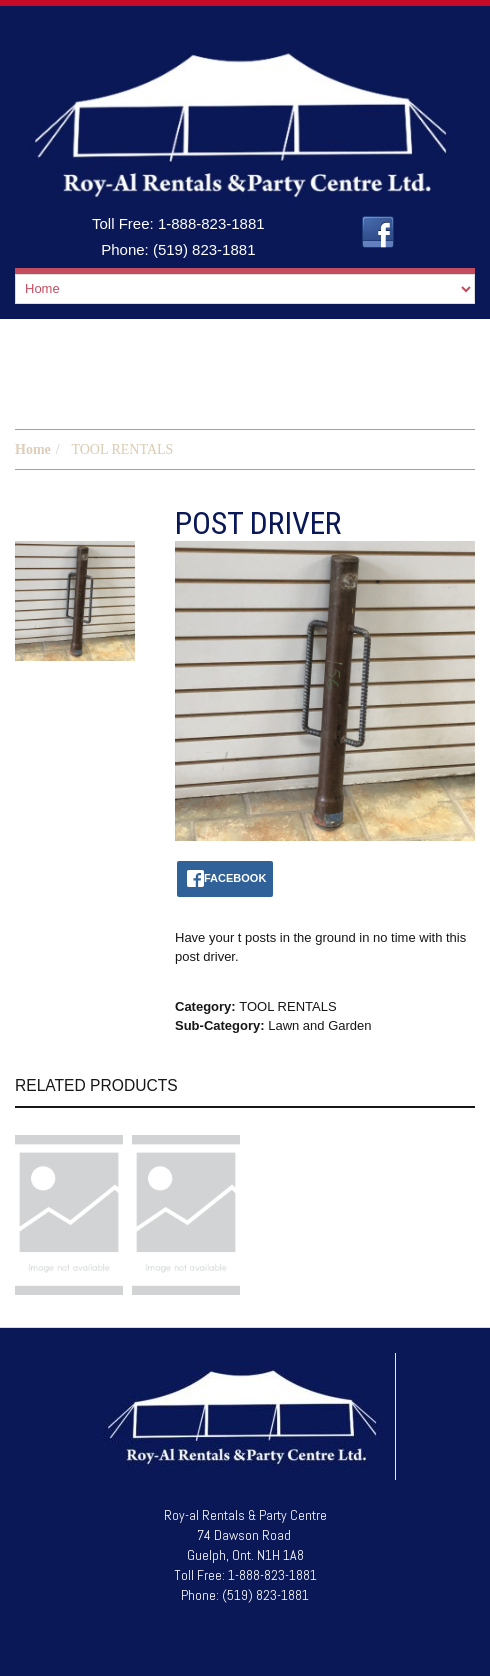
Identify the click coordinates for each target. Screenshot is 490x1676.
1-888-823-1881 (211, 223)
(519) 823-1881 (204, 249)
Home (33, 449)
